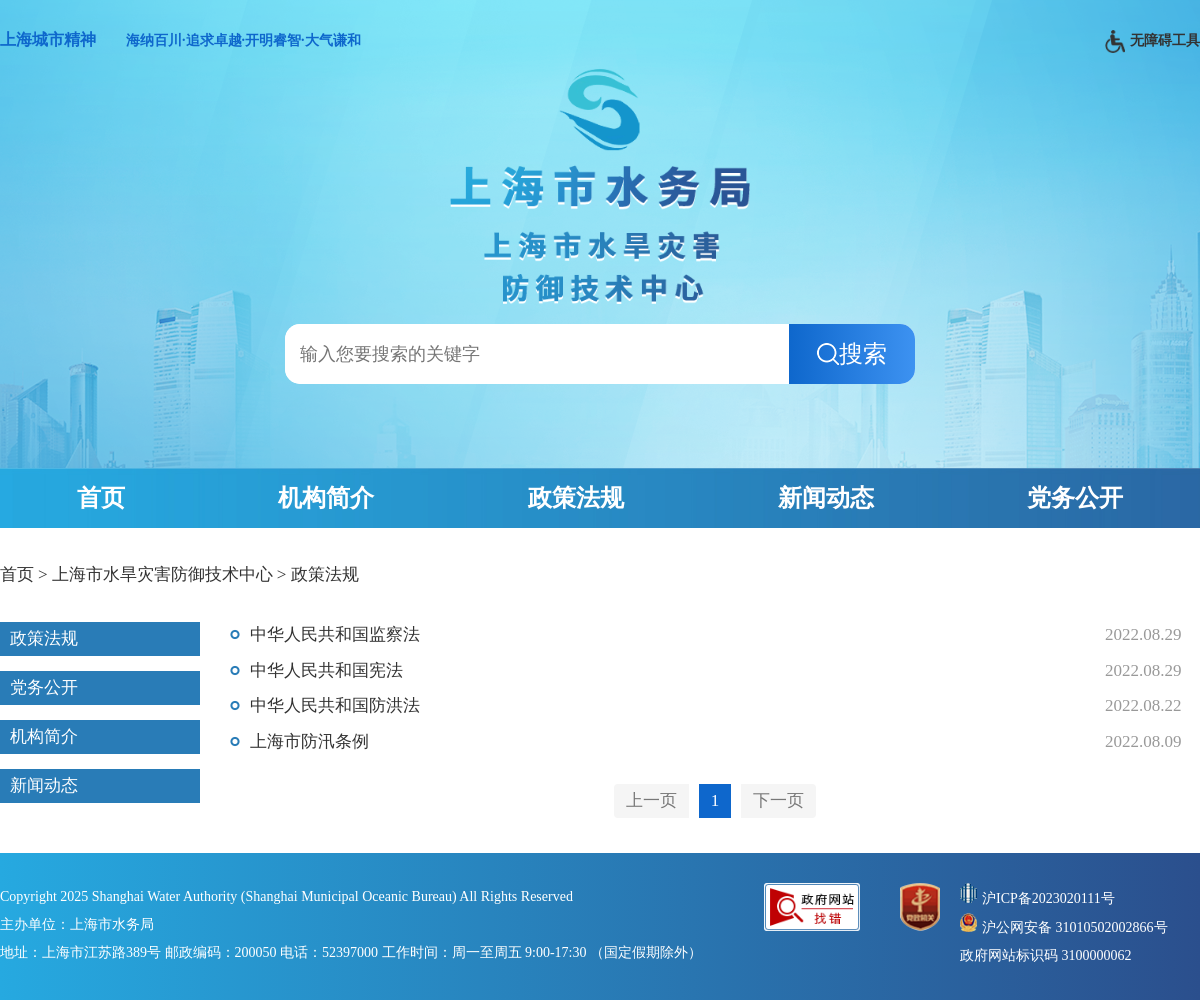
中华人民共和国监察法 (335, 634)
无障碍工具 (1152, 41)
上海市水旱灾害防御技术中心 (162, 574)
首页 (101, 498)
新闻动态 (826, 498)
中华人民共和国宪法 (326, 670)
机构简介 (326, 498)
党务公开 (1075, 498)
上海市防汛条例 (309, 741)
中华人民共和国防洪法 (335, 705)
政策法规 (576, 498)
